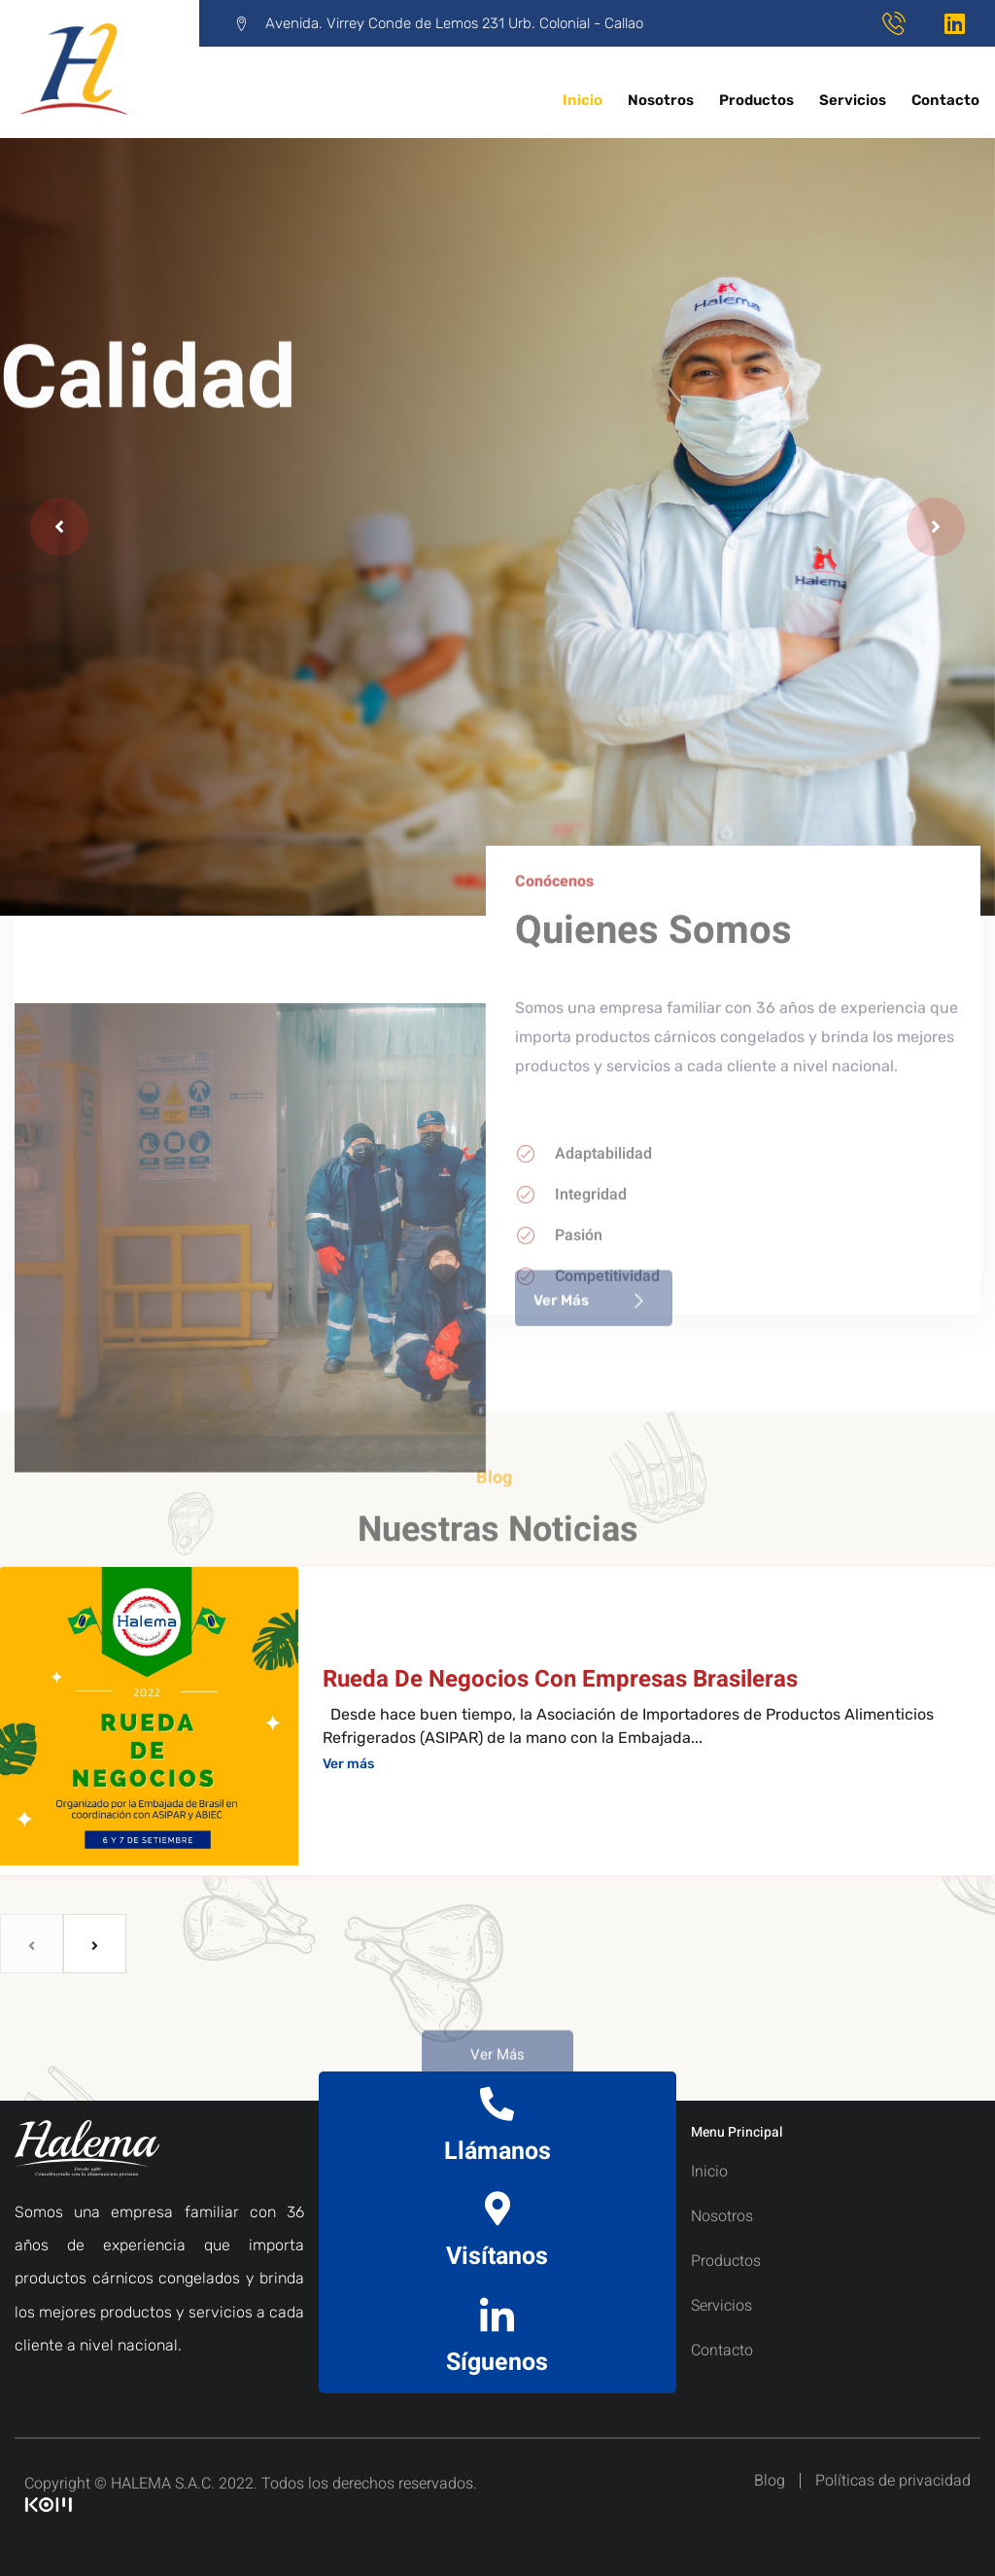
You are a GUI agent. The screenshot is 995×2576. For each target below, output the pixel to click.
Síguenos (497, 2363)
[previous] (31, 1943)
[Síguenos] (497, 2314)
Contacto (945, 100)
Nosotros (661, 100)
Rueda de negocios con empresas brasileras (560, 1679)
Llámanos (497, 2152)
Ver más (348, 1764)
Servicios (852, 100)
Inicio (582, 100)
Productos (756, 100)
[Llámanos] (497, 2103)
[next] (94, 1943)
